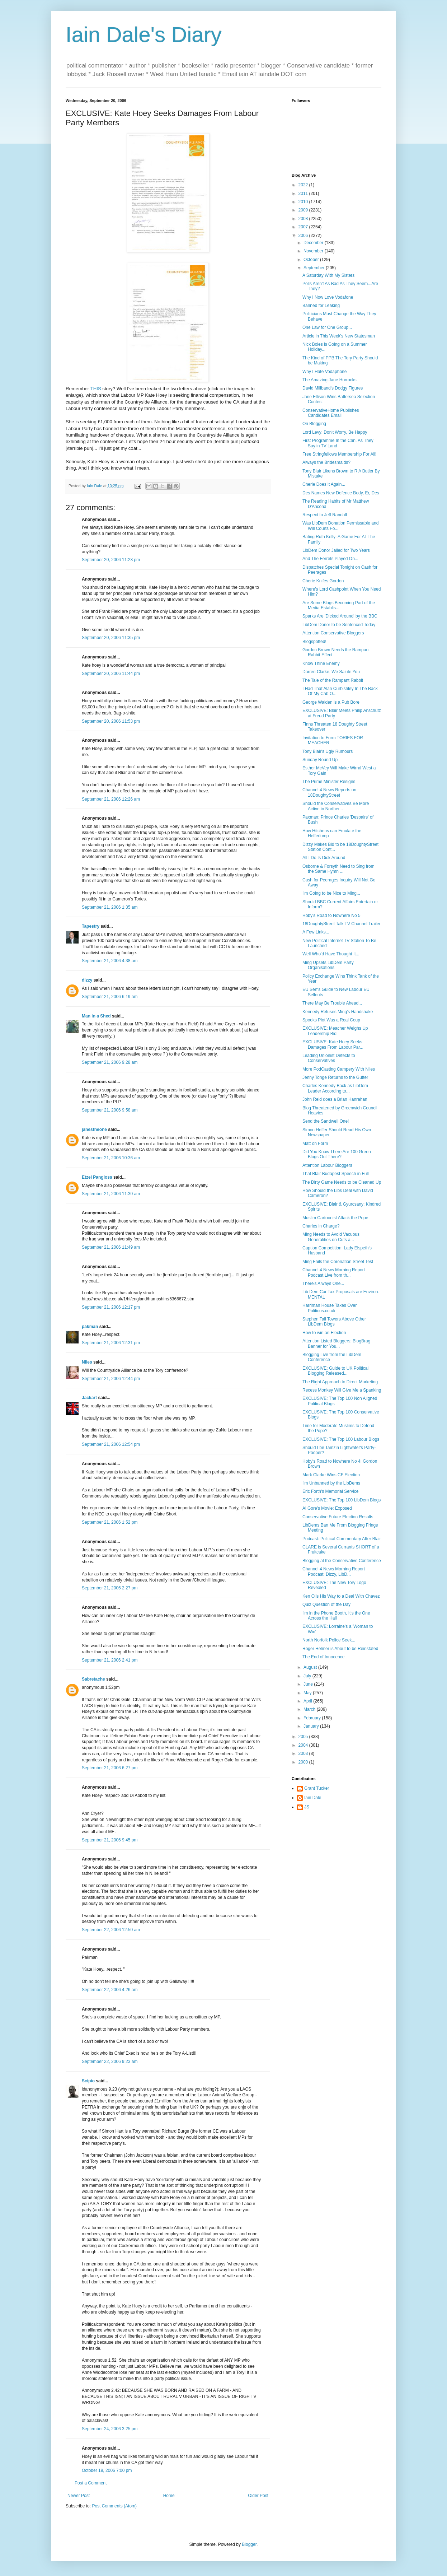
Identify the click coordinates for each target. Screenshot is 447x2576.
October (312, 259)
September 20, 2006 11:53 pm (111, 721)
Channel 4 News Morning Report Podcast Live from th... (333, 1272)
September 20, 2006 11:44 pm (111, 673)
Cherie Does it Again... (323, 484)
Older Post (258, 2495)
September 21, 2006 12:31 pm (111, 1342)
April (308, 1701)
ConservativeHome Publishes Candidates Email (330, 413)
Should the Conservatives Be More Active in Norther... (335, 806)
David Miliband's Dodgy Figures (332, 388)
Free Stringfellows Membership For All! (339, 454)
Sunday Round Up (320, 759)
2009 (303, 210)
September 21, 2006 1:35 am (109, 907)
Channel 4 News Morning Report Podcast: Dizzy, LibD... (333, 1571)
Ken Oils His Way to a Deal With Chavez (341, 1596)
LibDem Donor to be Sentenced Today (338, 624)
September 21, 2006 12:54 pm (111, 1444)
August (311, 1667)
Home (169, 2495)
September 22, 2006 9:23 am (109, 2061)
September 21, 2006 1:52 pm (109, 1522)
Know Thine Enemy (321, 663)
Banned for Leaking (321, 305)
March (310, 1709)
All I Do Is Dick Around (323, 857)
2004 (303, 1745)
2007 (303, 226)
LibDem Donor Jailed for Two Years (336, 550)
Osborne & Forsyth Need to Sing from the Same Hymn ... (338, 869)
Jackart (89, 1397)
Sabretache (93, 1679)
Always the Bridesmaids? (326, 462)
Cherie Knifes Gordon (323, 580)
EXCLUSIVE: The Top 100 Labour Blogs (340, 1439)
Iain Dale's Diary (144, 35)
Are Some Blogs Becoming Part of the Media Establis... (338, 605)
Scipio (88, 2080)
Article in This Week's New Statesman (338, 336)
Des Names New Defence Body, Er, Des (340, 492)
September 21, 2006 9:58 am (109, 1110)
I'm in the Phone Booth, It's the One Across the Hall (336, 1616)
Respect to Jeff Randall (324, 514)
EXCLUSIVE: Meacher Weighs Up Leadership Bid (335, 1031)
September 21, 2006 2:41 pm (109, 1660)
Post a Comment (91, 2483)
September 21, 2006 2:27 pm (109, 1587)
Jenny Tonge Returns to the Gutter (335, 1077)
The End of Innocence (323, 1656)
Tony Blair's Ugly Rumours (327, 751)
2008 (303, 218)
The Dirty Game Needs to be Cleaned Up (341, 1182)
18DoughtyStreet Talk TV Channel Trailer (341, 923)
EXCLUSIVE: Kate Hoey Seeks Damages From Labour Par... (332, 1044)
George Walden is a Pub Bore (330, 702)
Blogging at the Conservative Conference (341, 1560)
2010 (303, 201)
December (314, 242)
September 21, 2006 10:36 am (111, 1157)
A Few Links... (315, 932)
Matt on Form (315, 1143)
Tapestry (90, 926)
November (314, 250)
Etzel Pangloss (97, 1177)
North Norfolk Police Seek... (328, 1640)
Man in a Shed (96, 1016)
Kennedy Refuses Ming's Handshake (337, 1011)
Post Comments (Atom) (114, 2506)
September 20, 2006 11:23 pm (111, 559)
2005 (303, 1736)
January (312, 1726)
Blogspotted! (314, 641)
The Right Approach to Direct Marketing (340, 1381)
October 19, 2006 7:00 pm (107, 2470)
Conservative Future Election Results (337, 1516)
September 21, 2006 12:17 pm (111, 1307)
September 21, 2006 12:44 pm (111, 1378)
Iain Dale (312, 1797)
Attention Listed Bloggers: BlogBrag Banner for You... (336, 1343)
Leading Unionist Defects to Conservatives (328, 1058)
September (315, 267)
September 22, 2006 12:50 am (111, 1929)
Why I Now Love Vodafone (327, 297)
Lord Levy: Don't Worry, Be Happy (334, 432)
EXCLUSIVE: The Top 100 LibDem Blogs (341, 1500)
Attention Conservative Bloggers (333, 632)
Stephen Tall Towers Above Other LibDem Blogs (334, 1322)
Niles (87, 1362)
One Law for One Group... (327, 327)
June (309, 1684)
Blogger (249, 2544)
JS (306, 1806)
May (308, 1692)
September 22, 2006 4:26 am (109, 1989)
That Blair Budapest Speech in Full (335, 1173)
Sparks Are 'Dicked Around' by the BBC (339, 616)
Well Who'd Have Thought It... (330, 953)
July (308, 1675)
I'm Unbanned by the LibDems (331, 1483)
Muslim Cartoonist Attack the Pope (335, 1217)
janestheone (94, 1129)
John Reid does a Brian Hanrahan (334, 1099)
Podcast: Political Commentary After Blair (341, 1538)
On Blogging (314, 423)
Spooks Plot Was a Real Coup (331, 1020)
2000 (303, 1762)
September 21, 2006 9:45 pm (109, 1840)
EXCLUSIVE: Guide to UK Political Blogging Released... (335, 1371)
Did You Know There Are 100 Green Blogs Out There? (336, 1154)
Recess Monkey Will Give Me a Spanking (341, 1390)
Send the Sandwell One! (325, 1121)
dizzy (87, 980)
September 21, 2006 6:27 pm (109, 1767)
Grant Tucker (316, 1788)
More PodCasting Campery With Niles (338, 1069)
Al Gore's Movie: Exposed (327, 1508)
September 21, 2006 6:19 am (109, 996)
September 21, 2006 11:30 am (111, 1193)
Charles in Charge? (320, 1226)
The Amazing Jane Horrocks (329, 379)
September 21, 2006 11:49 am (111, 1247)
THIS (95, 388)
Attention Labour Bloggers (327, 1165)
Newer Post (78, 2495)
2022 (303, 184)
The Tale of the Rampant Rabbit (332, 680)
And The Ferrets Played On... (330, 558)
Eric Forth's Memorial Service (330, 1491)
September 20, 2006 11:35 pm (111, 637)
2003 (303, 1753)
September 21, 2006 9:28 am (109, 1062)
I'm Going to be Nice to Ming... (331, 893)
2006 (303, 235)
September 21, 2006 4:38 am (109, 960)
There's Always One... (323, 1283)
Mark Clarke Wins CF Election (331, 1474)
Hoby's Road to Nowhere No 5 (331, 915)
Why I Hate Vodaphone (324, 371)
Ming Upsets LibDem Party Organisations (328, 965)
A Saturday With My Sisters (328, 275)
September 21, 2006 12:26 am (111, 799)
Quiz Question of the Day (326, 1604)
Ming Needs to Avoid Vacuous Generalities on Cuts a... (330, 1237)
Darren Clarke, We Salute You (331, 671)
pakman (90, 1326)
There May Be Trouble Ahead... (332, 1003)
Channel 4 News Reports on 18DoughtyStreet (329, 792)
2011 (303, 193)
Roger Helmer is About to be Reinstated (340, 1648)
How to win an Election (324, 1332)
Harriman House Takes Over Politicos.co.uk (329, 1308)
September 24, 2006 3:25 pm (109, 2428)
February (313, 1717)
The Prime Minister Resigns (328, 781)
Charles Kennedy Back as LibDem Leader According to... (335, 1088)
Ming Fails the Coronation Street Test (337, 1261)
